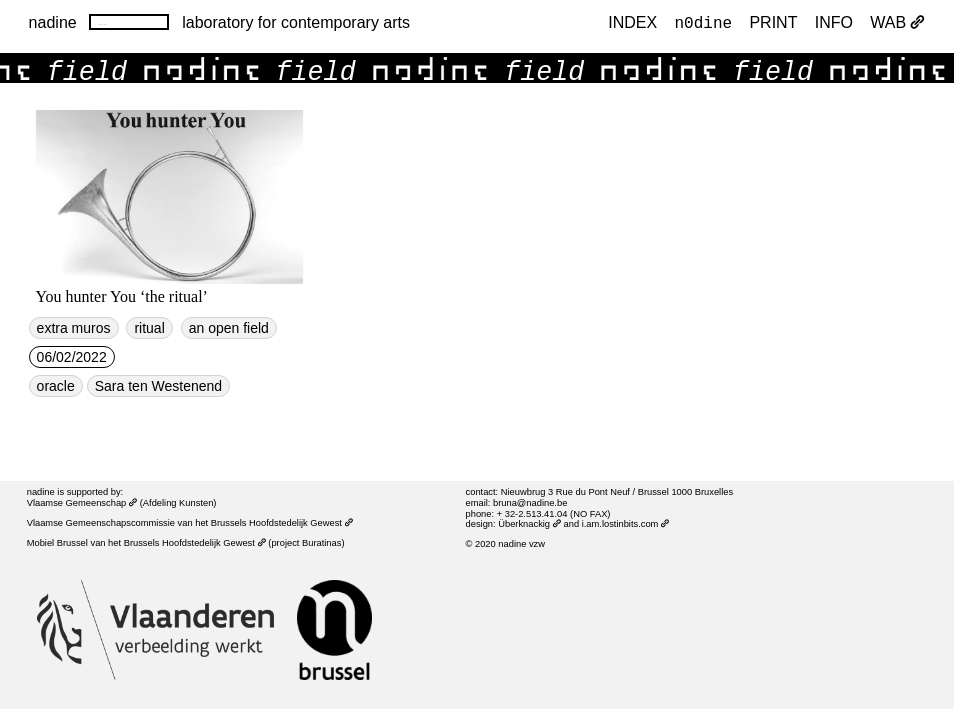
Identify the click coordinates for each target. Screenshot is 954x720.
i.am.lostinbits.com (626, 524)
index (632, 22)
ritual (149, 328)
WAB (897, 22)
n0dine (703, 22)
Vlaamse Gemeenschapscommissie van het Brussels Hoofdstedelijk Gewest (190, 523)
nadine (53, 22)
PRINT (773, 22)
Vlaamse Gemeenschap (82, 503)
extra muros (74, 328)
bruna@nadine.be (530, 503)
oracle (56, 386)
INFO (834, 22)
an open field (229, 328)
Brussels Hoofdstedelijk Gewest (195, 543)
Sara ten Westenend (158, 386)
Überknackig (529, 524)
